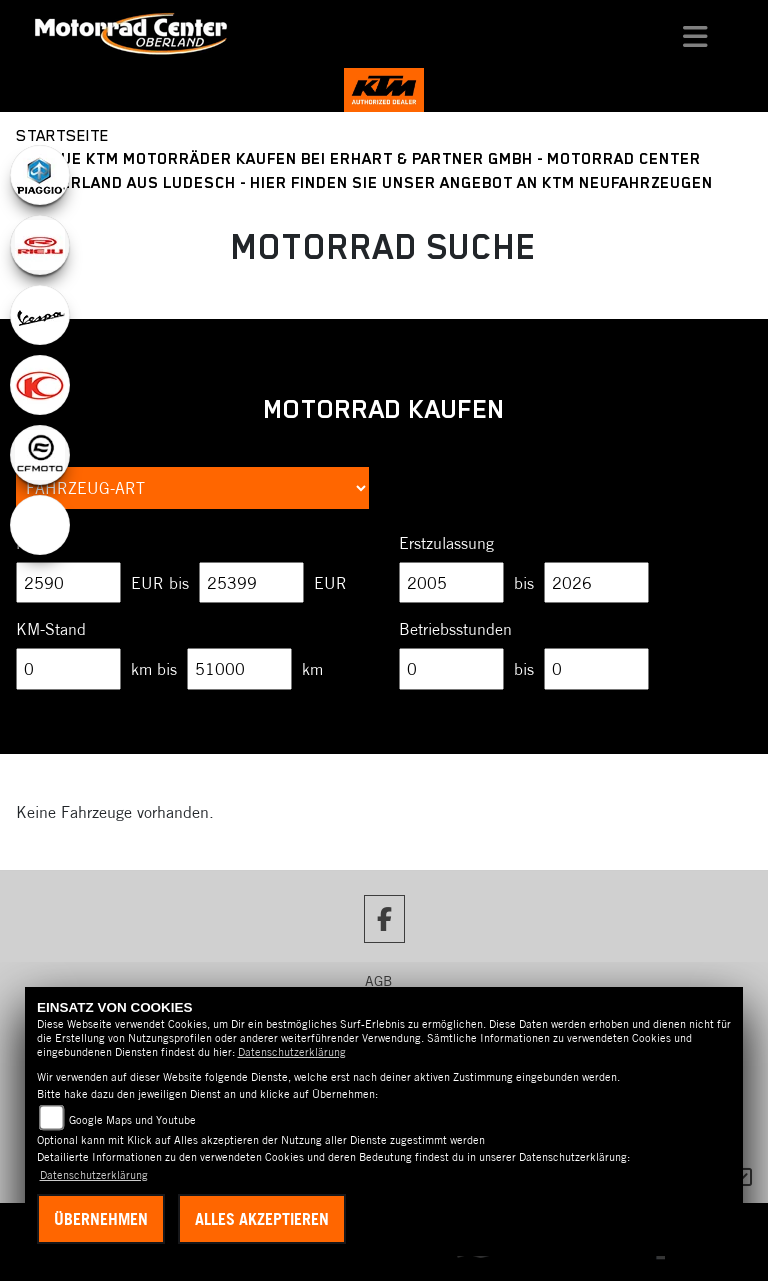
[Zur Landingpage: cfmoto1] (40, 455)
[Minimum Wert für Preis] (68, 583)
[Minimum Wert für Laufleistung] (68, 669)
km (312, 669)
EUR (330, 583)
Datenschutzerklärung (292, 1052)
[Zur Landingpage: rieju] (40, 245)
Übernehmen (101, 1219)
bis (524, 583)
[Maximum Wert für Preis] (251, 583)
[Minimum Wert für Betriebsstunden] (451, 669)
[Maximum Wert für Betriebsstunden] (596, 669)
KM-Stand (51, 629)
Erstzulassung (446, 543)
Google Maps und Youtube (132, 1120)
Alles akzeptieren (262, 1219)
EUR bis (160, 583)
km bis (154, 669)
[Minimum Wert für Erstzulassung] (451, 583)
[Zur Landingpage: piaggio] (40, 175)
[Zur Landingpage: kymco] (40, 385)
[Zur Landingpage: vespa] (40, 315)
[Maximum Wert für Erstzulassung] (596, 583)
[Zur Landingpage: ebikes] (40, 525)
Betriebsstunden (455, 629)
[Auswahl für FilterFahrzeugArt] (192, 488)
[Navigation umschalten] (696, 34)
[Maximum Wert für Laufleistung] (239, 669)
